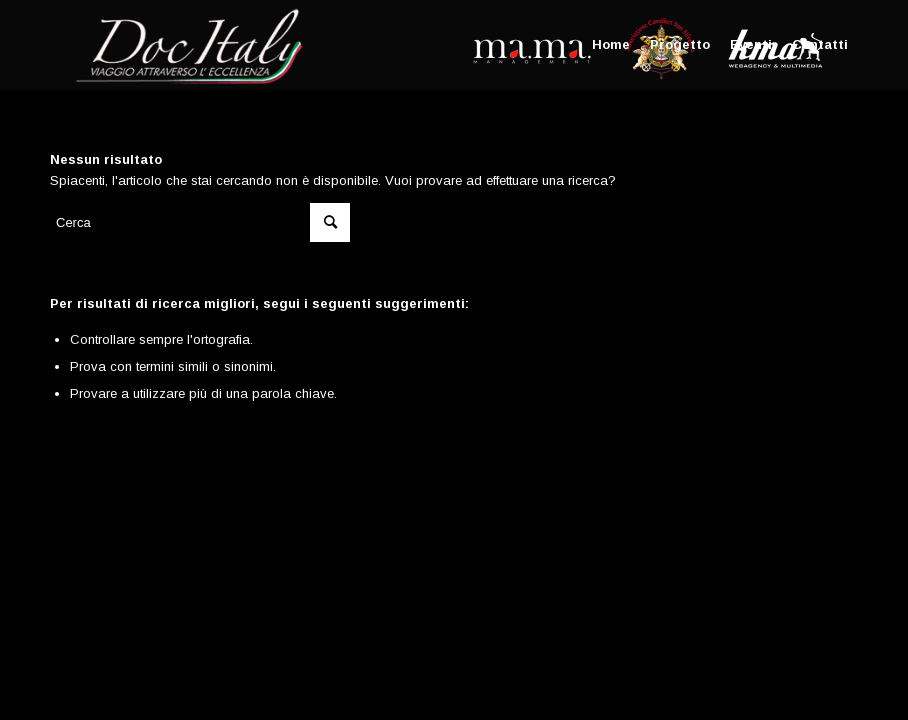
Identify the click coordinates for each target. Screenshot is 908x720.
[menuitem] (611, 45)
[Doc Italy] (185, 45)
